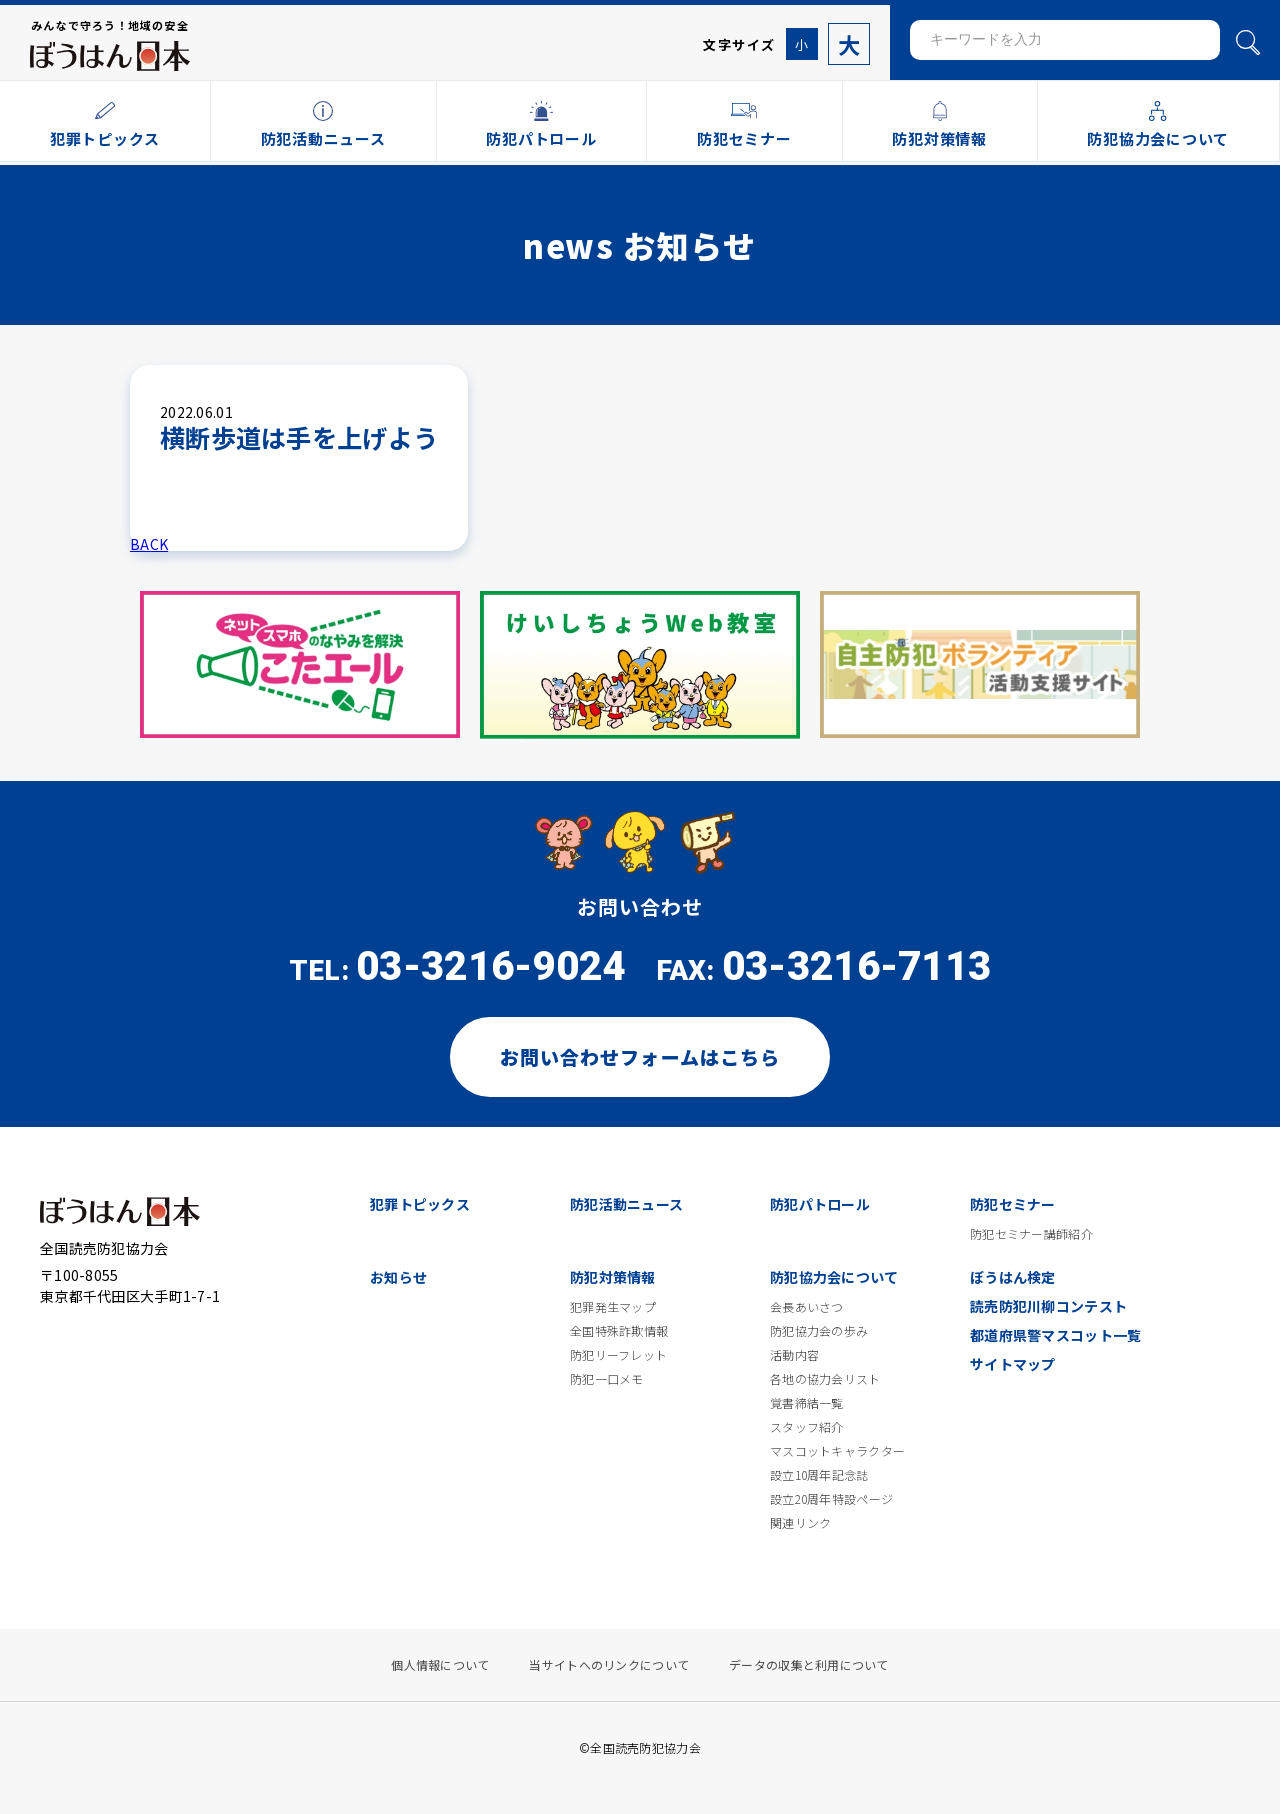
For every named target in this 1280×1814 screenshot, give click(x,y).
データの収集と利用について (809, 1665)
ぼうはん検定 (1013, 1277)
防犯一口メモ (607, 1379)
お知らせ (398, 1277)
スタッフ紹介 (807, 1427)
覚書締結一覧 (807, 1403)
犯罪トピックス (420, 1204)
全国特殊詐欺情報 (619, 1331)
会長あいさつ (807, 1307)
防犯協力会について (834, 1277)
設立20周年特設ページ (831, 1499)
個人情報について (440, 1665)
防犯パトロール (820, 1204)
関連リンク (800, 1523)
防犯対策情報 (613, 1277)
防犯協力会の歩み (819, 1331)
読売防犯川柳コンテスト (1048, 1306)
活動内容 (794, 1355)
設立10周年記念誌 (819, 1475)
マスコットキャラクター (837, 1451)
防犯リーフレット (618, 1355)
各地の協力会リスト (825, 1379)
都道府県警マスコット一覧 (1055, 1335)
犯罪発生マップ (613, 1307)
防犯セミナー (1013, 1204)
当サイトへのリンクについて (609, 1665)
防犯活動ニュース (626, 1204)
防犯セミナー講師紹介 (1031, 1234)
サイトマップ (1013, 1364)
